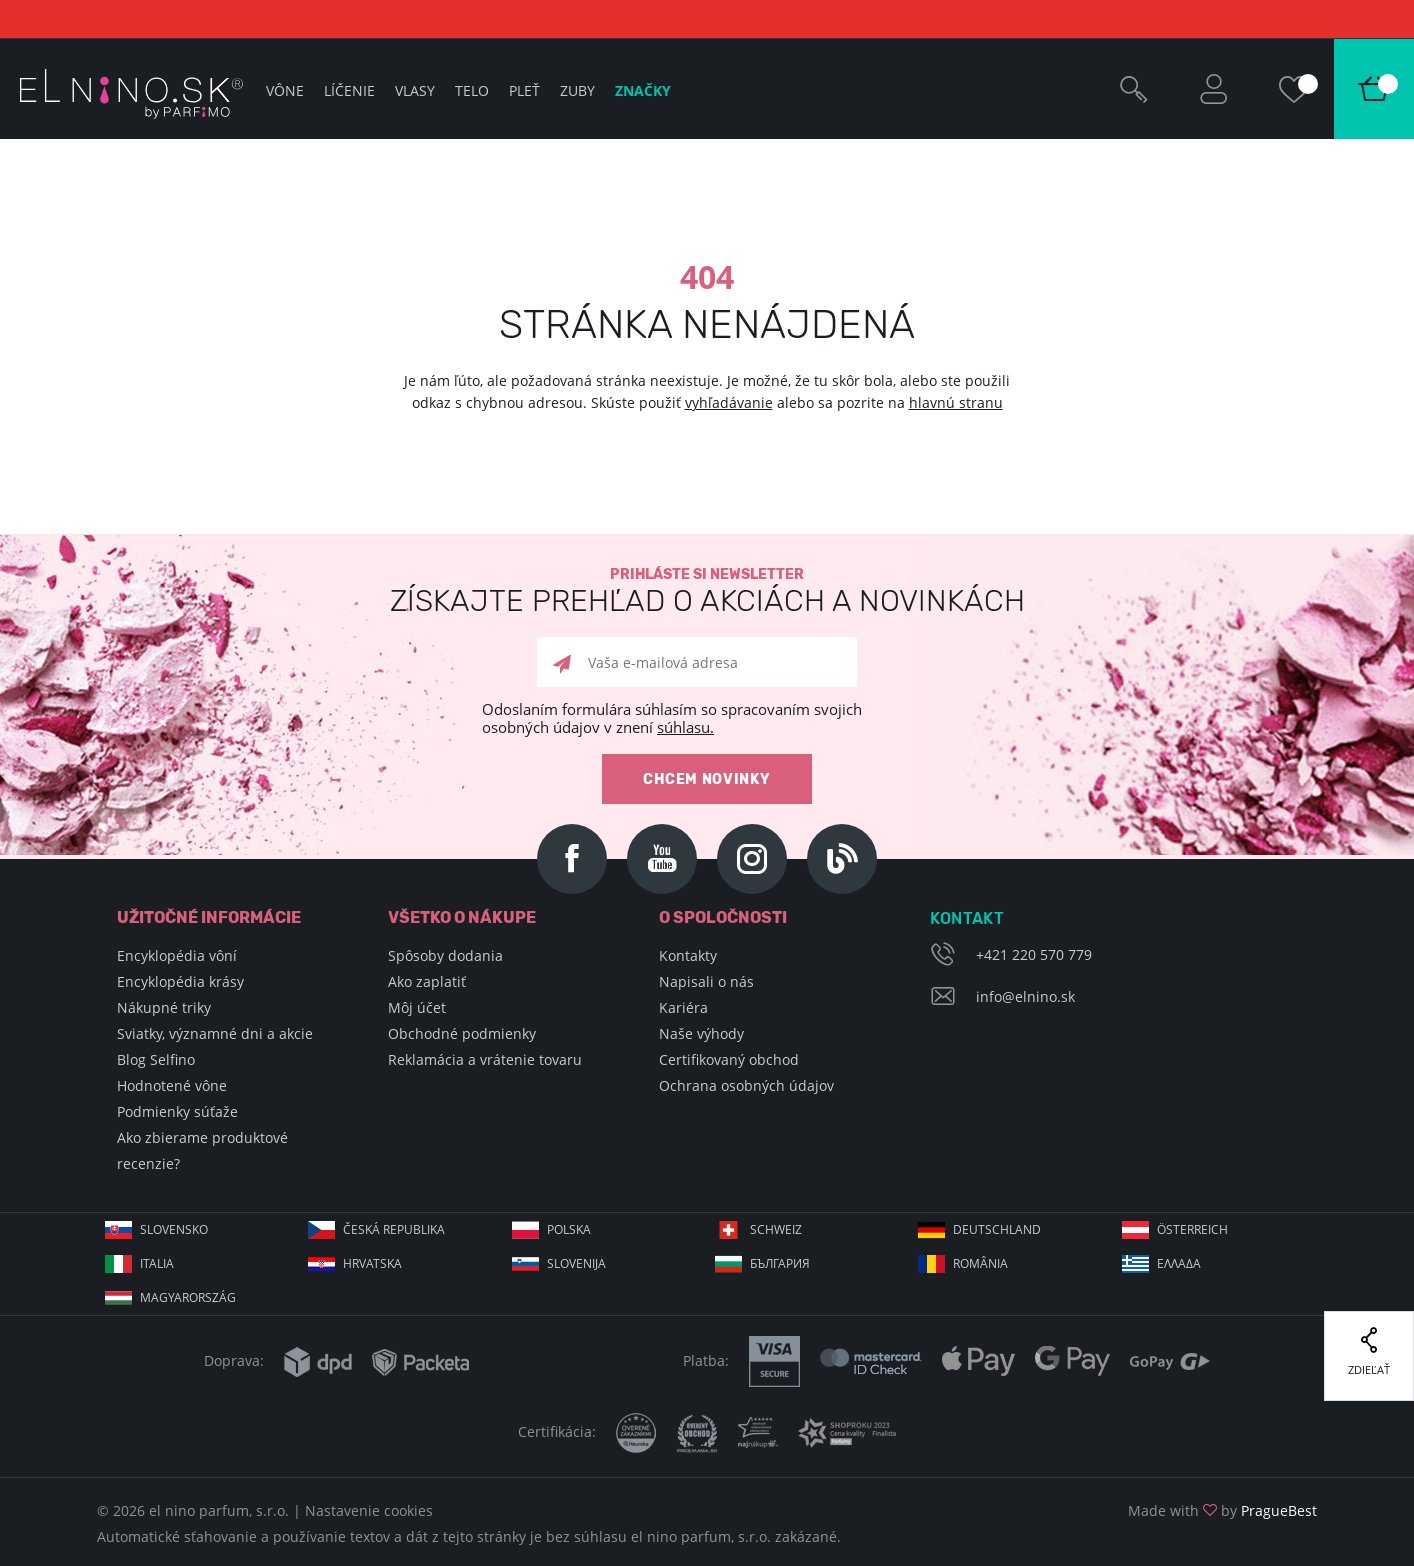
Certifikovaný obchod (729, 1059)
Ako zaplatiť (427, 981)
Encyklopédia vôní (177, 955)
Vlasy (415, 90)
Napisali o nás (706, 981)
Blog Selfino (156, 1059)
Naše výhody (701, 1033)
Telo (472, 90)
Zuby (577, 90)
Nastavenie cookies (369, 1510)
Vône (285, 90)
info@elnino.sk (1025, 996)
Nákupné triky (164, 1007)
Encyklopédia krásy (180, 981)
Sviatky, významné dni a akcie (215, 1033)
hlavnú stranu (956, 402)
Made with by (1222, 1510)
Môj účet (417, 1007)
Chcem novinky (706, 779)
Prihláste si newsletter (707, 591)
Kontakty (688, 955)
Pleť (524, 90)
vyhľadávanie (729, 402)
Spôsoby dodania (445, 955)
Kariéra (683, 1007)
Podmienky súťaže (177, 1111)
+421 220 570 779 (1034, 954)
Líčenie (349, 90)
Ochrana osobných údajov (746, 1085)
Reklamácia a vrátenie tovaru (485, 1059)
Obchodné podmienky (462, 1033)
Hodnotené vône (172, 1085)
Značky (643, 90)
